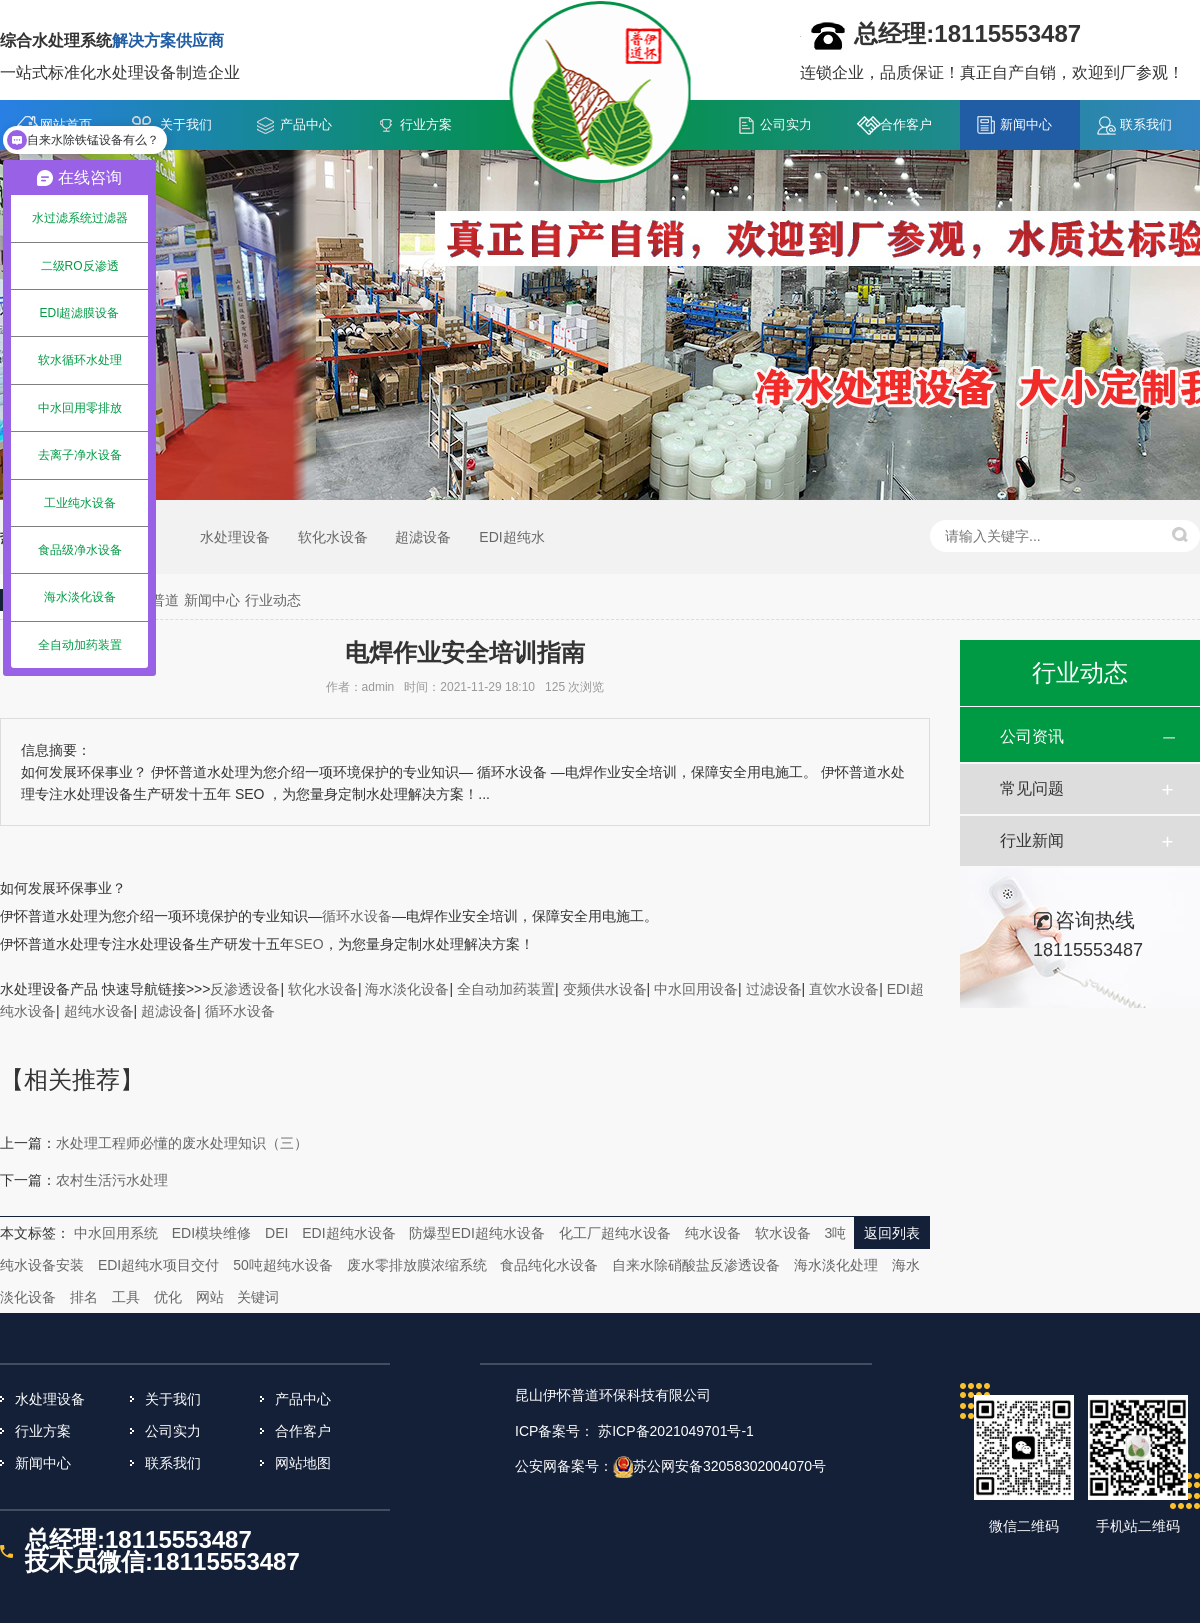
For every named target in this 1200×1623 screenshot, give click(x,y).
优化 (168, 1297)
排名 (84, 1297)
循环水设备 (240, 1011)
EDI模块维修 (211, 1233)
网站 (210, 1297)
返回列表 (892, 1233)
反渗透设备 (245, 989)
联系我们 (1146, 124)
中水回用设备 (696, 989)
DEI (276, 1233)
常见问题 (1032, 788)
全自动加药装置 (506, 989)
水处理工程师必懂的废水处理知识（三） (182, 1143)
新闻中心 (1026, 124)
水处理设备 (235, 537)
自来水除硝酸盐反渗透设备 (696, 1265)
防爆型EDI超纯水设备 (476, 1233)
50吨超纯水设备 (283, 1265)
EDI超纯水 (511, 537)
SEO (309, 944)
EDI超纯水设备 (348, 1233)
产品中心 (306, 124)
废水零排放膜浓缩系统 (417, 1265)
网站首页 (66, 124)
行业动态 (273, 600)
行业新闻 (1032, 840)
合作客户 (906, 124)
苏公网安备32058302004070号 (729, 1466)
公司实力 (786, 124)
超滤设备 (423, 537)
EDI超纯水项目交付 (158, 1265)
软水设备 (783, 1233)
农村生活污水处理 (112, 1180)
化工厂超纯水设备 (615, 1233)
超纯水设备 (99, 1011)
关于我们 (186, 124)
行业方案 (426, 124)
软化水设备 (333, 537)
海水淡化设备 (407, 989)
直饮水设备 (844, 989)
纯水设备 (713, 1233)
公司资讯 (1032, 736)
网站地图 (303, 1463)
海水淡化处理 (836, 1265)
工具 (126, 1297)
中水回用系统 (116, 1233)
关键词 (258, 1297)
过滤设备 (774, 989)
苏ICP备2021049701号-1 (676, 1431)
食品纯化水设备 (549, 1265)
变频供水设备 (605, 989)
